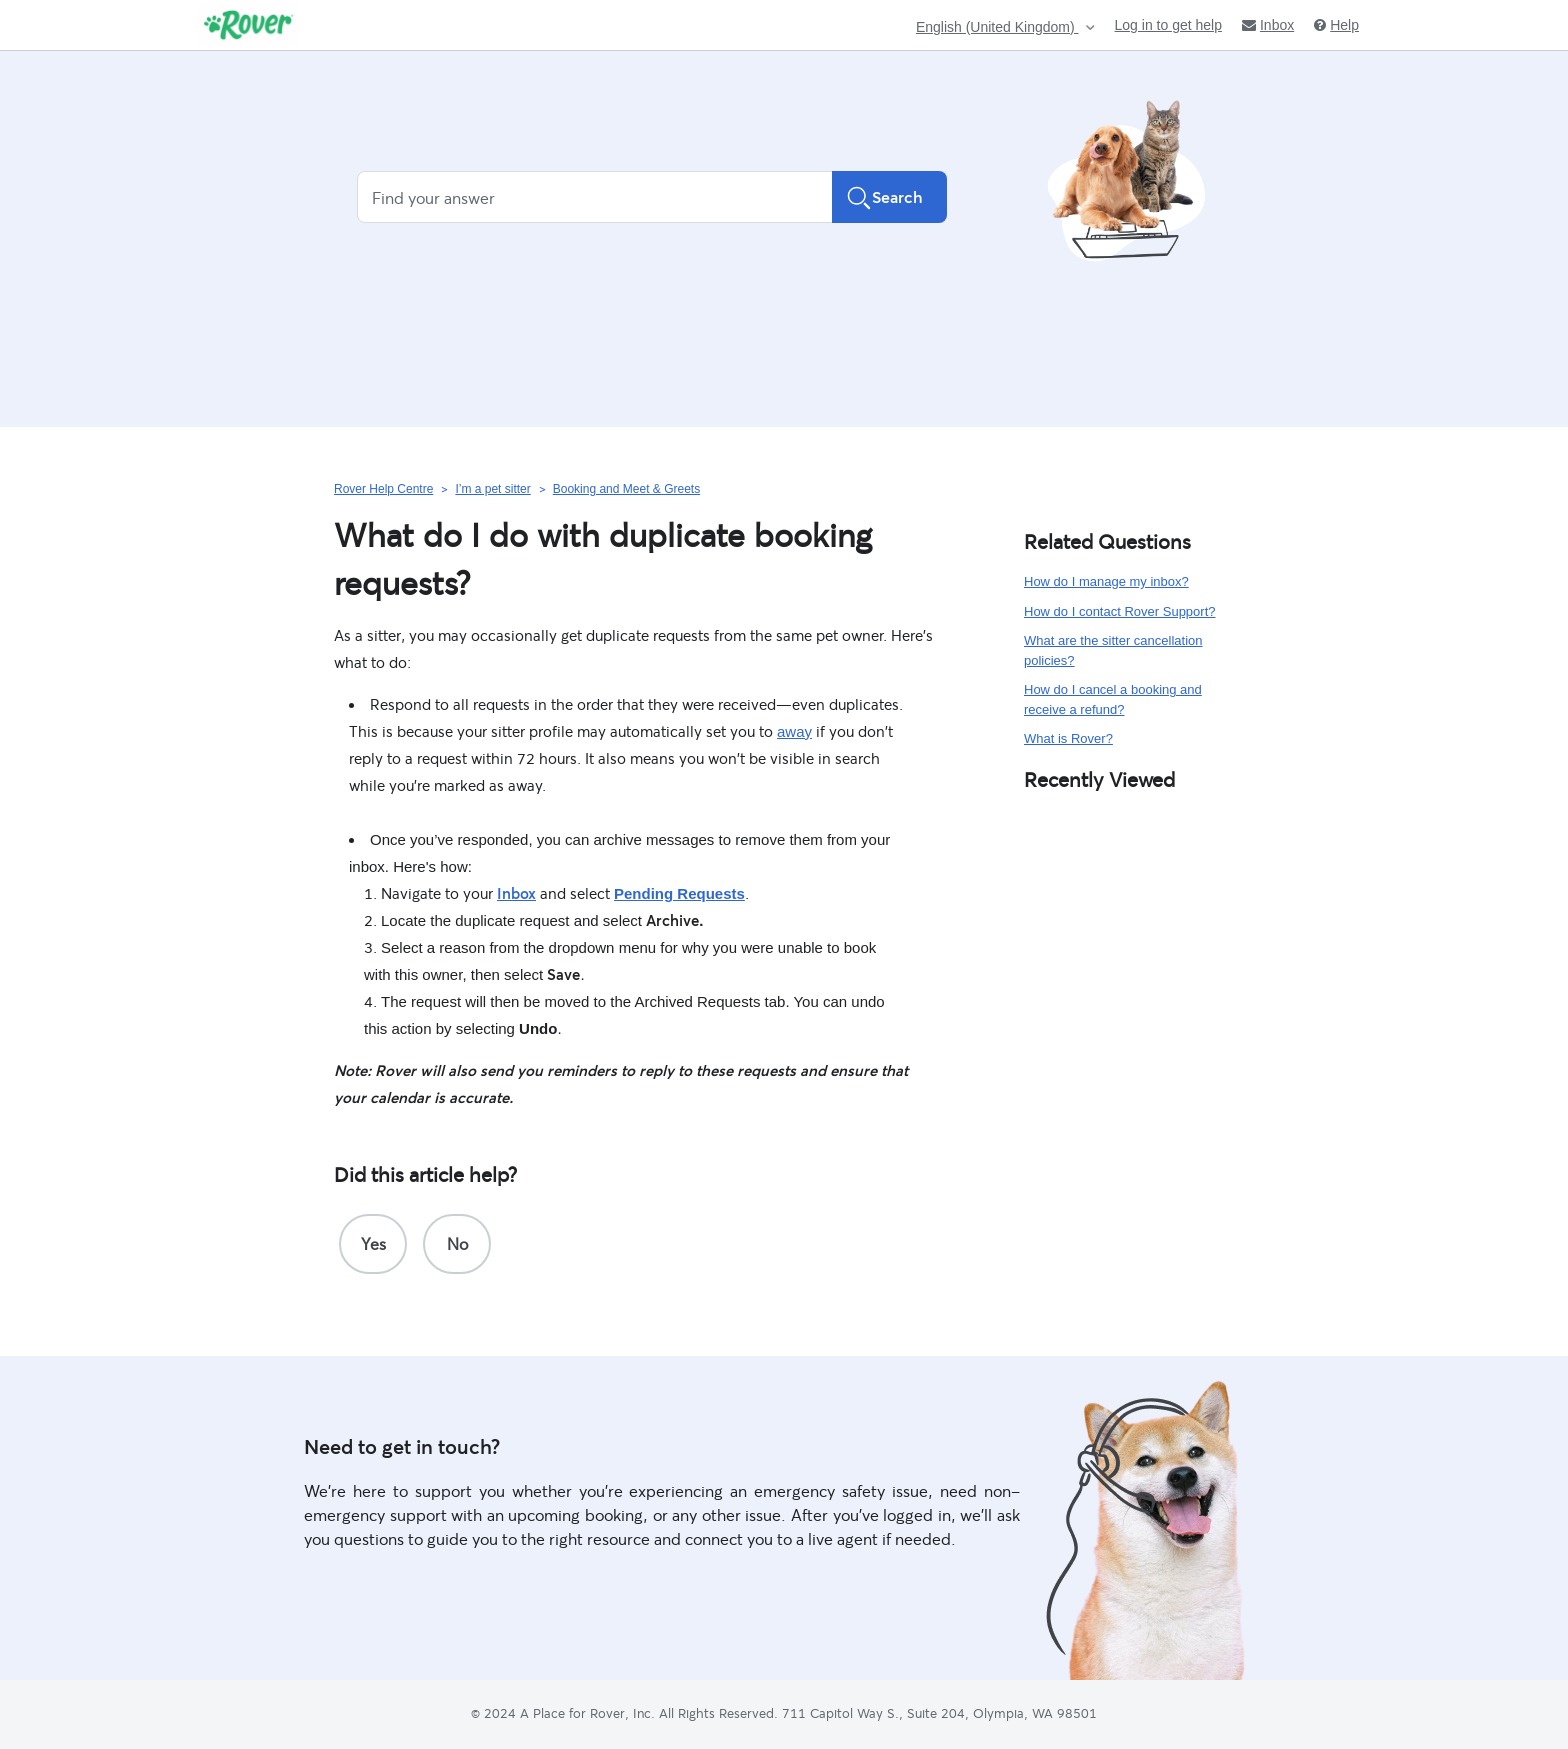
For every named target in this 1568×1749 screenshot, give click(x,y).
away (794, 731)
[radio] (373, 1244)
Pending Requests (679, 893)
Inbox (1268, 25)
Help (1336, 25)
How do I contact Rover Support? (1120, 611)
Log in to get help (1168, 25)
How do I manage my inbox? (1106, 581)
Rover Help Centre (383, 489)
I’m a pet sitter (492, 489)
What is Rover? (1068, 738)
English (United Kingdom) (997, 27)
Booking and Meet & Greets (626, 489)
